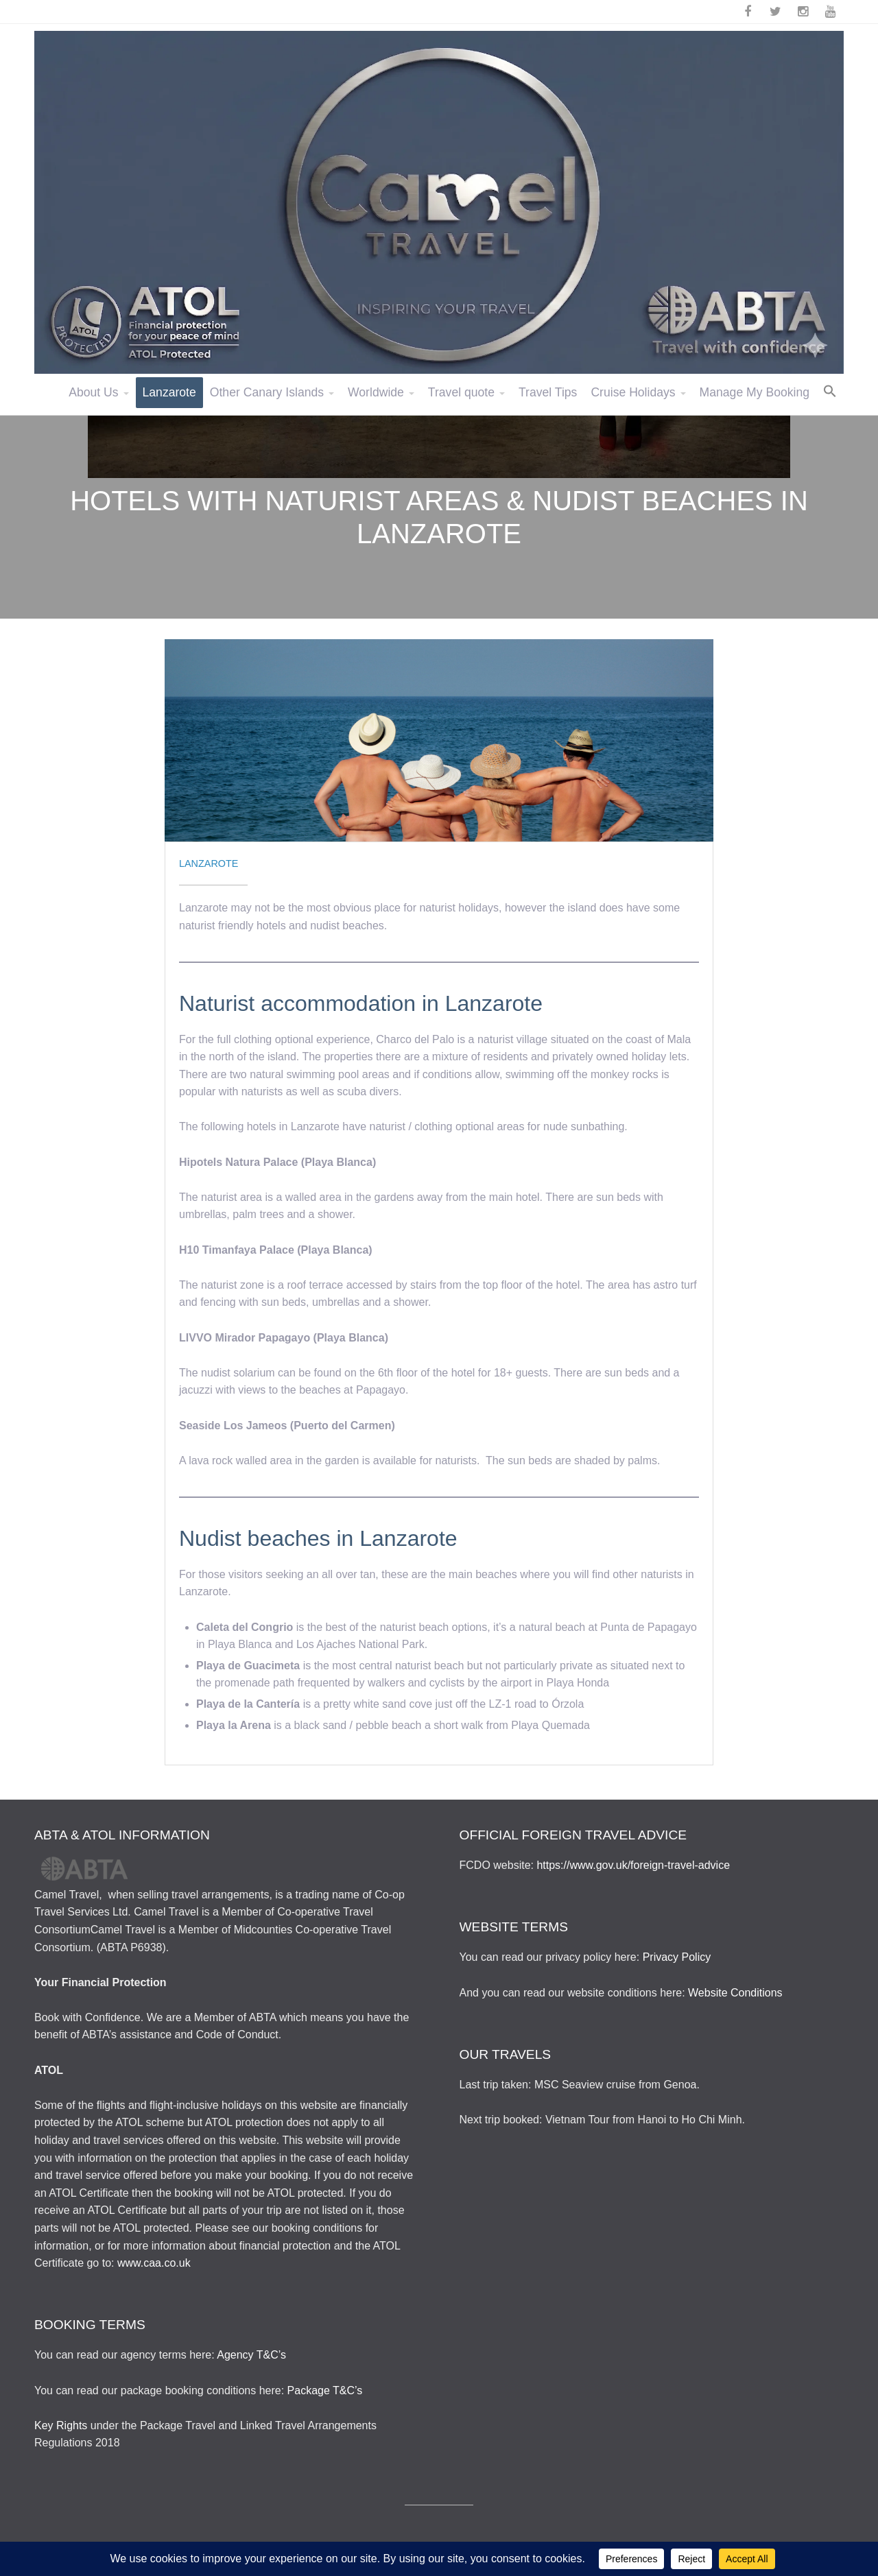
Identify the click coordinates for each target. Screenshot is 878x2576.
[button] (830, 392)
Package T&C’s (325, 2390)
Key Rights (60, 2425)
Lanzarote (208, 863)
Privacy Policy (677, 1957)
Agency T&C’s (251, 2355)
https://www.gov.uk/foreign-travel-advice (633, 1865)
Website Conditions (735, 1993)
